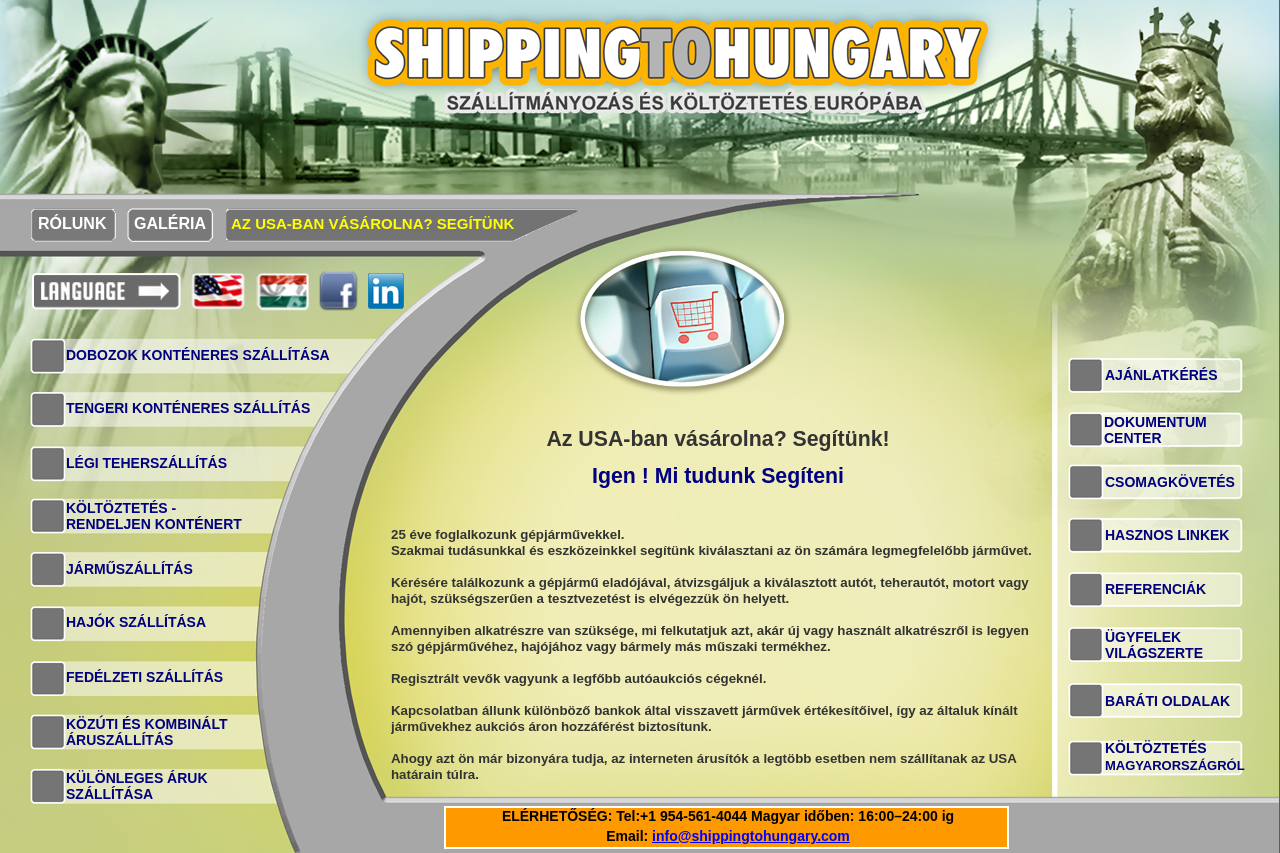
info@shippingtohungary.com (751, 836)
